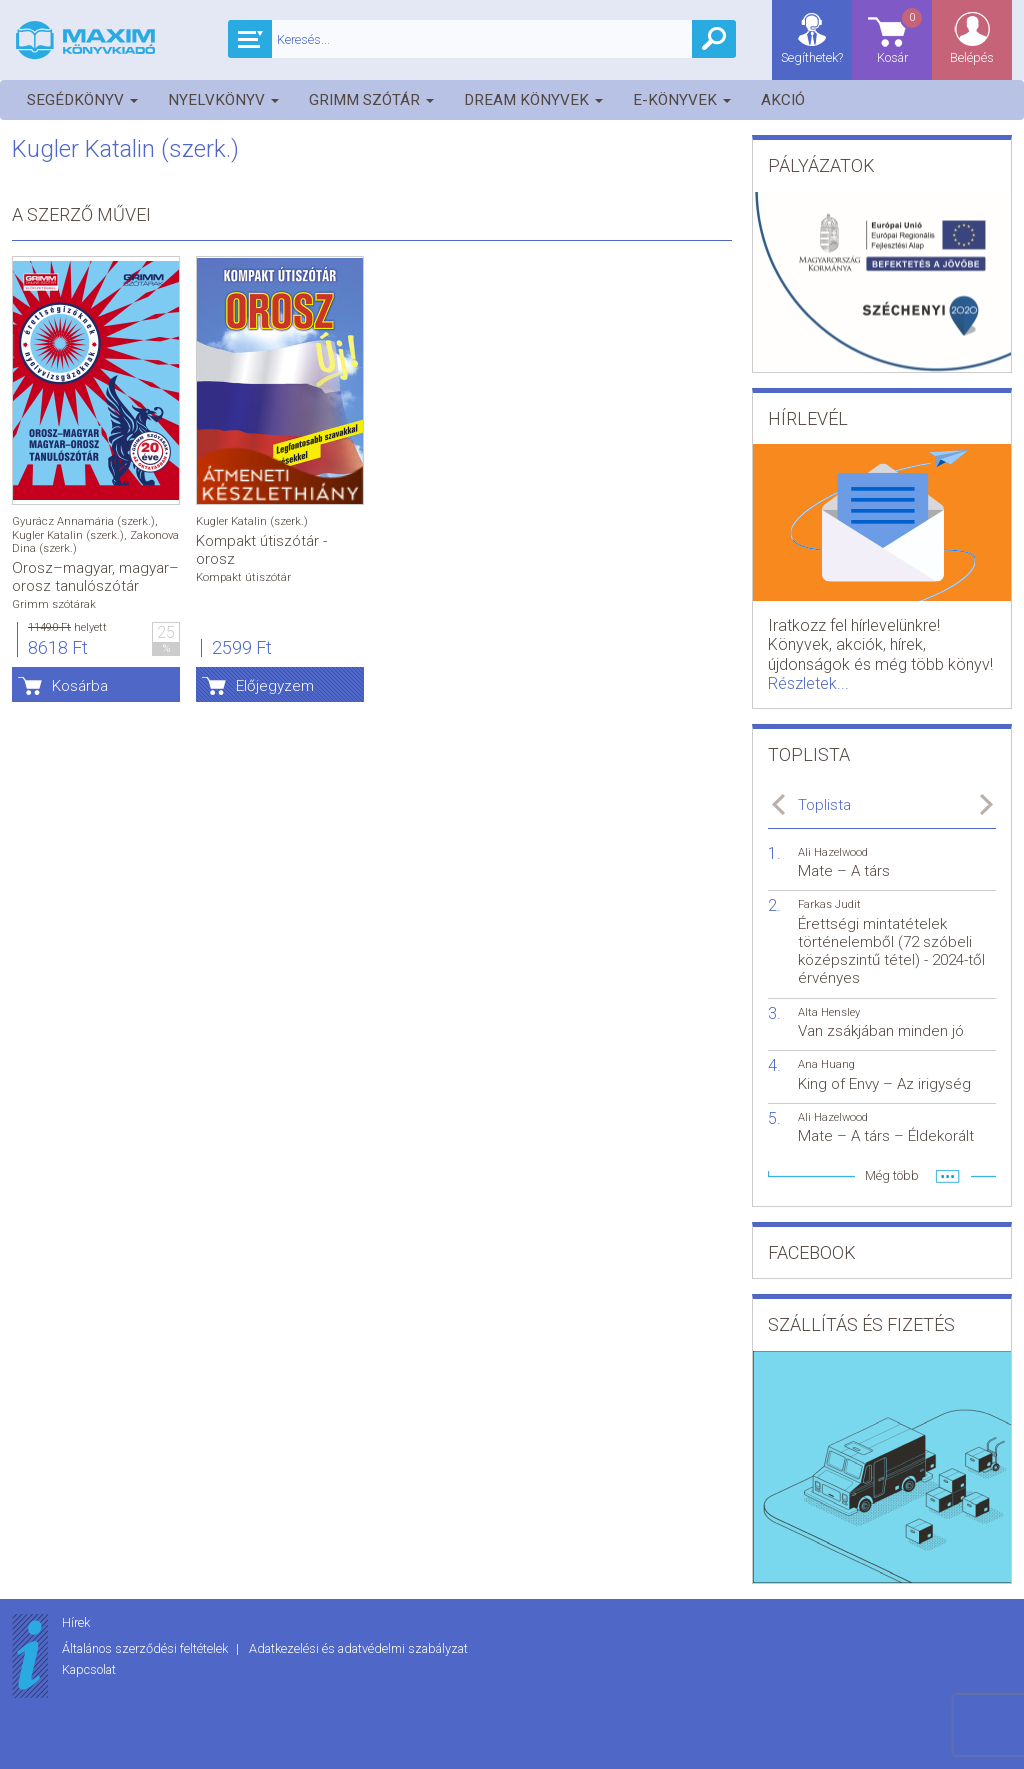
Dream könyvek (533, 100)
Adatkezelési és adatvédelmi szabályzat (358, 1648)
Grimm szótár (371, 100)
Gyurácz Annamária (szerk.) (83, 521)
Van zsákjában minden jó (881, 1031)
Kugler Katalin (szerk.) (68, 535)
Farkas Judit (829, 904)
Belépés (972, 57)
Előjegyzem (275, 686)
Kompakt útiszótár (243, 577)
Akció (783, 100)
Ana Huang (826, 1064)
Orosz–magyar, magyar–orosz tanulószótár (95, 577)
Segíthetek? (812, 57)
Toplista (824, 805)
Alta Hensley (829, 1012)
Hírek (76, 1622)
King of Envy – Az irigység (884, 1084)
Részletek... (808, 683)
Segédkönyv (82, 100)
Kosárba (80, 686)
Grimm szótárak (54, 604)
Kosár (901, 35)
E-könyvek (682, 100)
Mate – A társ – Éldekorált (886, 1136)
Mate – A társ (844, 871)
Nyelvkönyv (223, 100)
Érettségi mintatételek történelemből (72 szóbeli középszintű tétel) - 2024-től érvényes (891, 951)
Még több (892, 1175)
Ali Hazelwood (833, 852)
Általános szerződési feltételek (146, 1648)
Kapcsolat (89, 1669)
